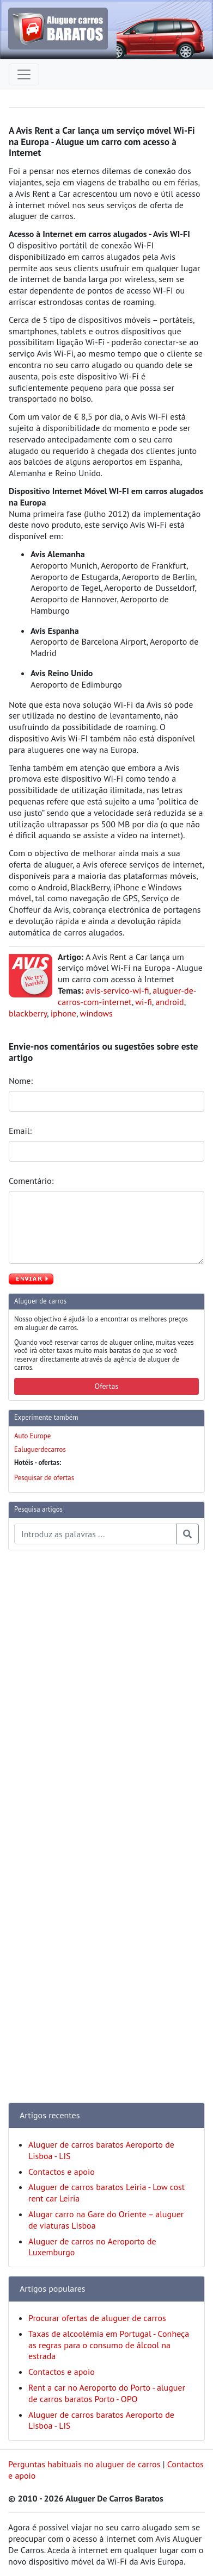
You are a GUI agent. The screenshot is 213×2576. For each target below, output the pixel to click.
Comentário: (32, 1180)
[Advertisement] (51, 1722)
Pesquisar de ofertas (44, 1477)
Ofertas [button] (107, 1386)
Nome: (22, 1080)
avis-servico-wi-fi (117, 990)
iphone (63, 1013)
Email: (21, 1130)
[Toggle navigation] (24, 74)
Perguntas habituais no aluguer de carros (84, 2464)
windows (96, 1013)
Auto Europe (32, 1435)
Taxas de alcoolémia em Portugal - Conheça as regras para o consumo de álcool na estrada (108, 2345)
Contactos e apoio (61, 2171)
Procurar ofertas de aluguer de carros (97, 2317)
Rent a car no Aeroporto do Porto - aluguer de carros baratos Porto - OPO (106, 2393)
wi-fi (143, 1001)
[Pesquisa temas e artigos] (95, 1534)
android (169, 1001)
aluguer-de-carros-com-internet (127, 996)
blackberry (28, 1013)
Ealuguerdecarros (40, 1449)
